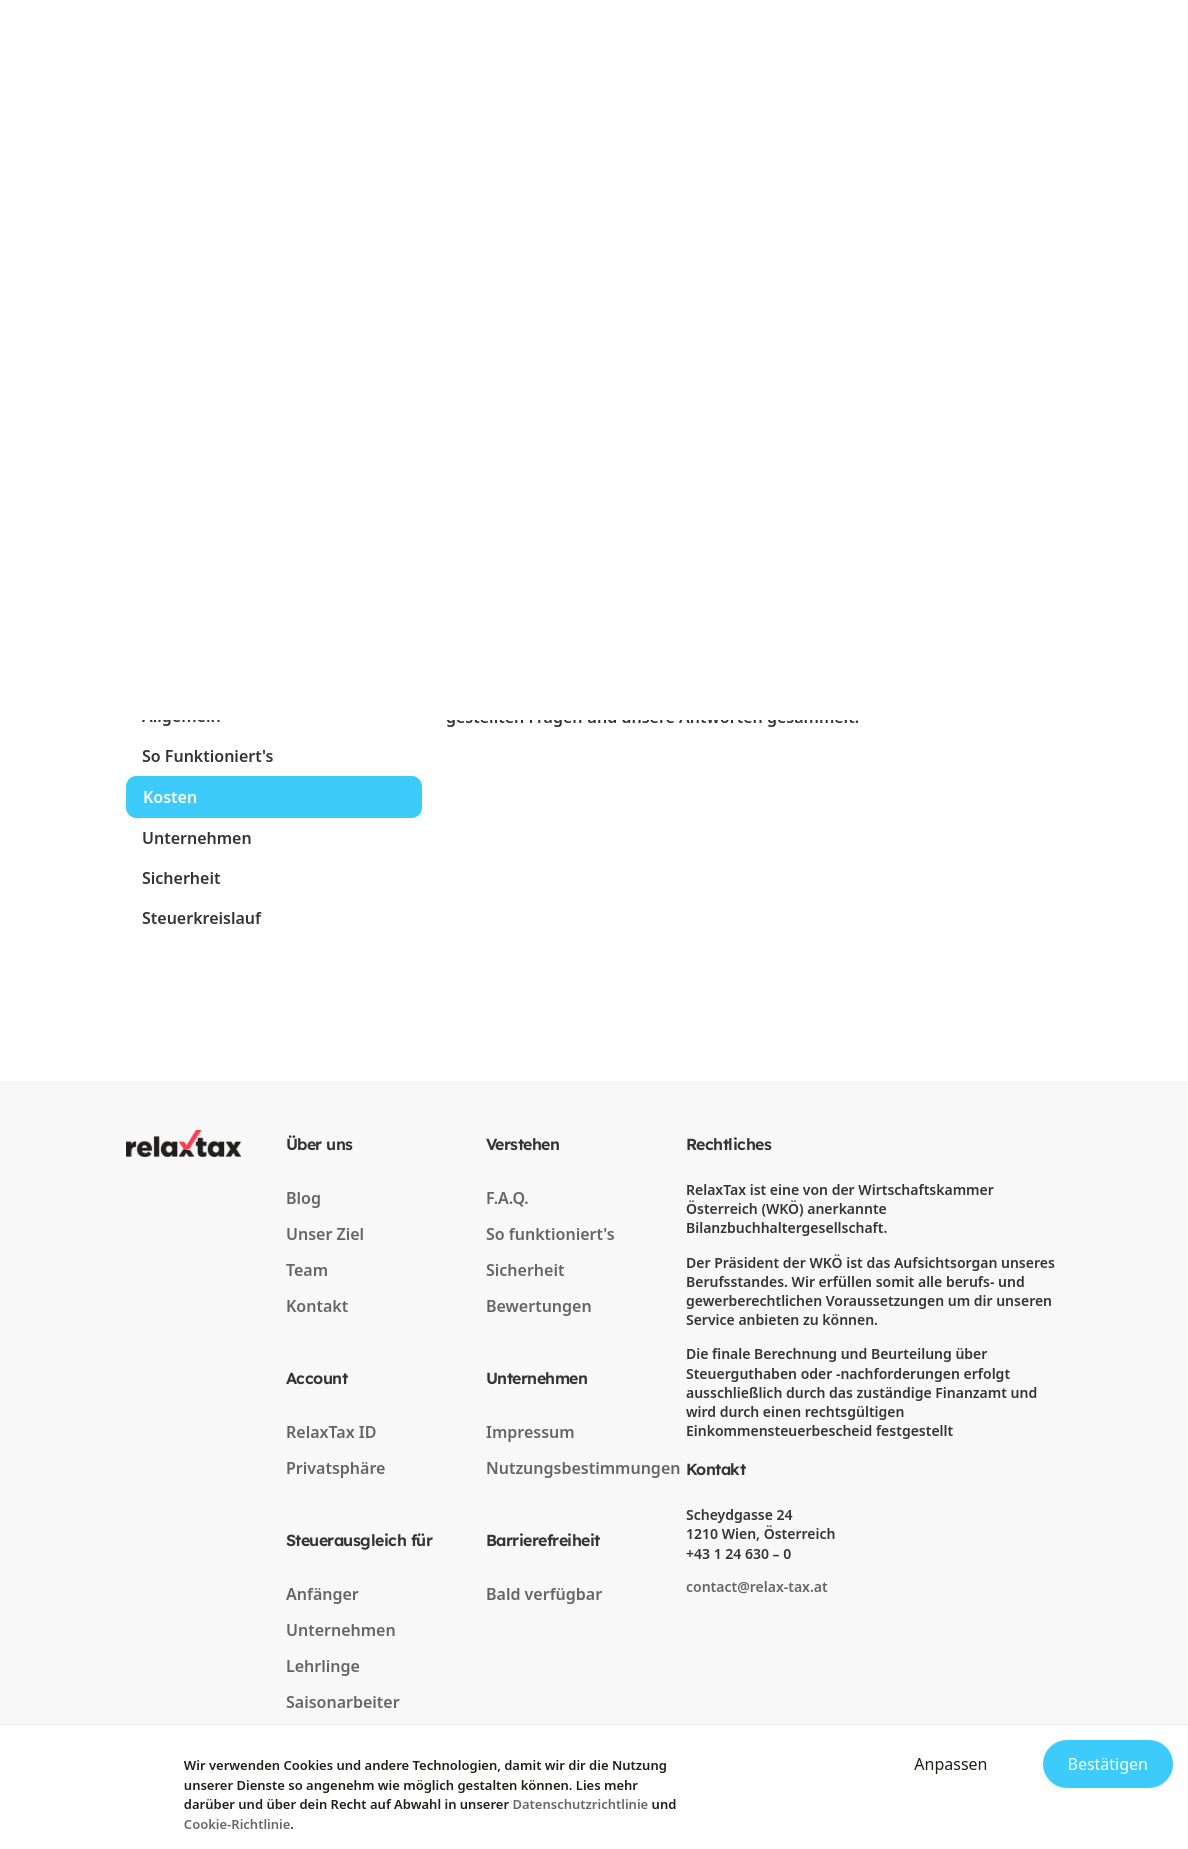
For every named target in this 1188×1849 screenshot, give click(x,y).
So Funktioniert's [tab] (207, 756)
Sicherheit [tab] (181, 878)
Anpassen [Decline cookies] (950, 1764)
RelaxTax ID (331, 1432)
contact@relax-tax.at (757, 1586)
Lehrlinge (323, 1666)
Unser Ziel (325, 1234)
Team (307, 1270)
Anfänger (322, 1594)
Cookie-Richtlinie (237, 1824)
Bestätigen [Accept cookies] (1108, 1764)
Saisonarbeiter (343, 1702)
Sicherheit (525, 1270)
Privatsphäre (335, 1468)
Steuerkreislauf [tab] (201, 918)
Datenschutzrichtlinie (580, 1804)
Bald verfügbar (544, 1594)
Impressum (530, 1432)
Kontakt (317, 1306)
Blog (303, 1198)
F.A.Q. (507, 1198)
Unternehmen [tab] (197, 838)
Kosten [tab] (170, 797)
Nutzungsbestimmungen (583, 1468)
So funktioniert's (550, 1234)
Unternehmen (341, 1630)
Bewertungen (539, 1306)
